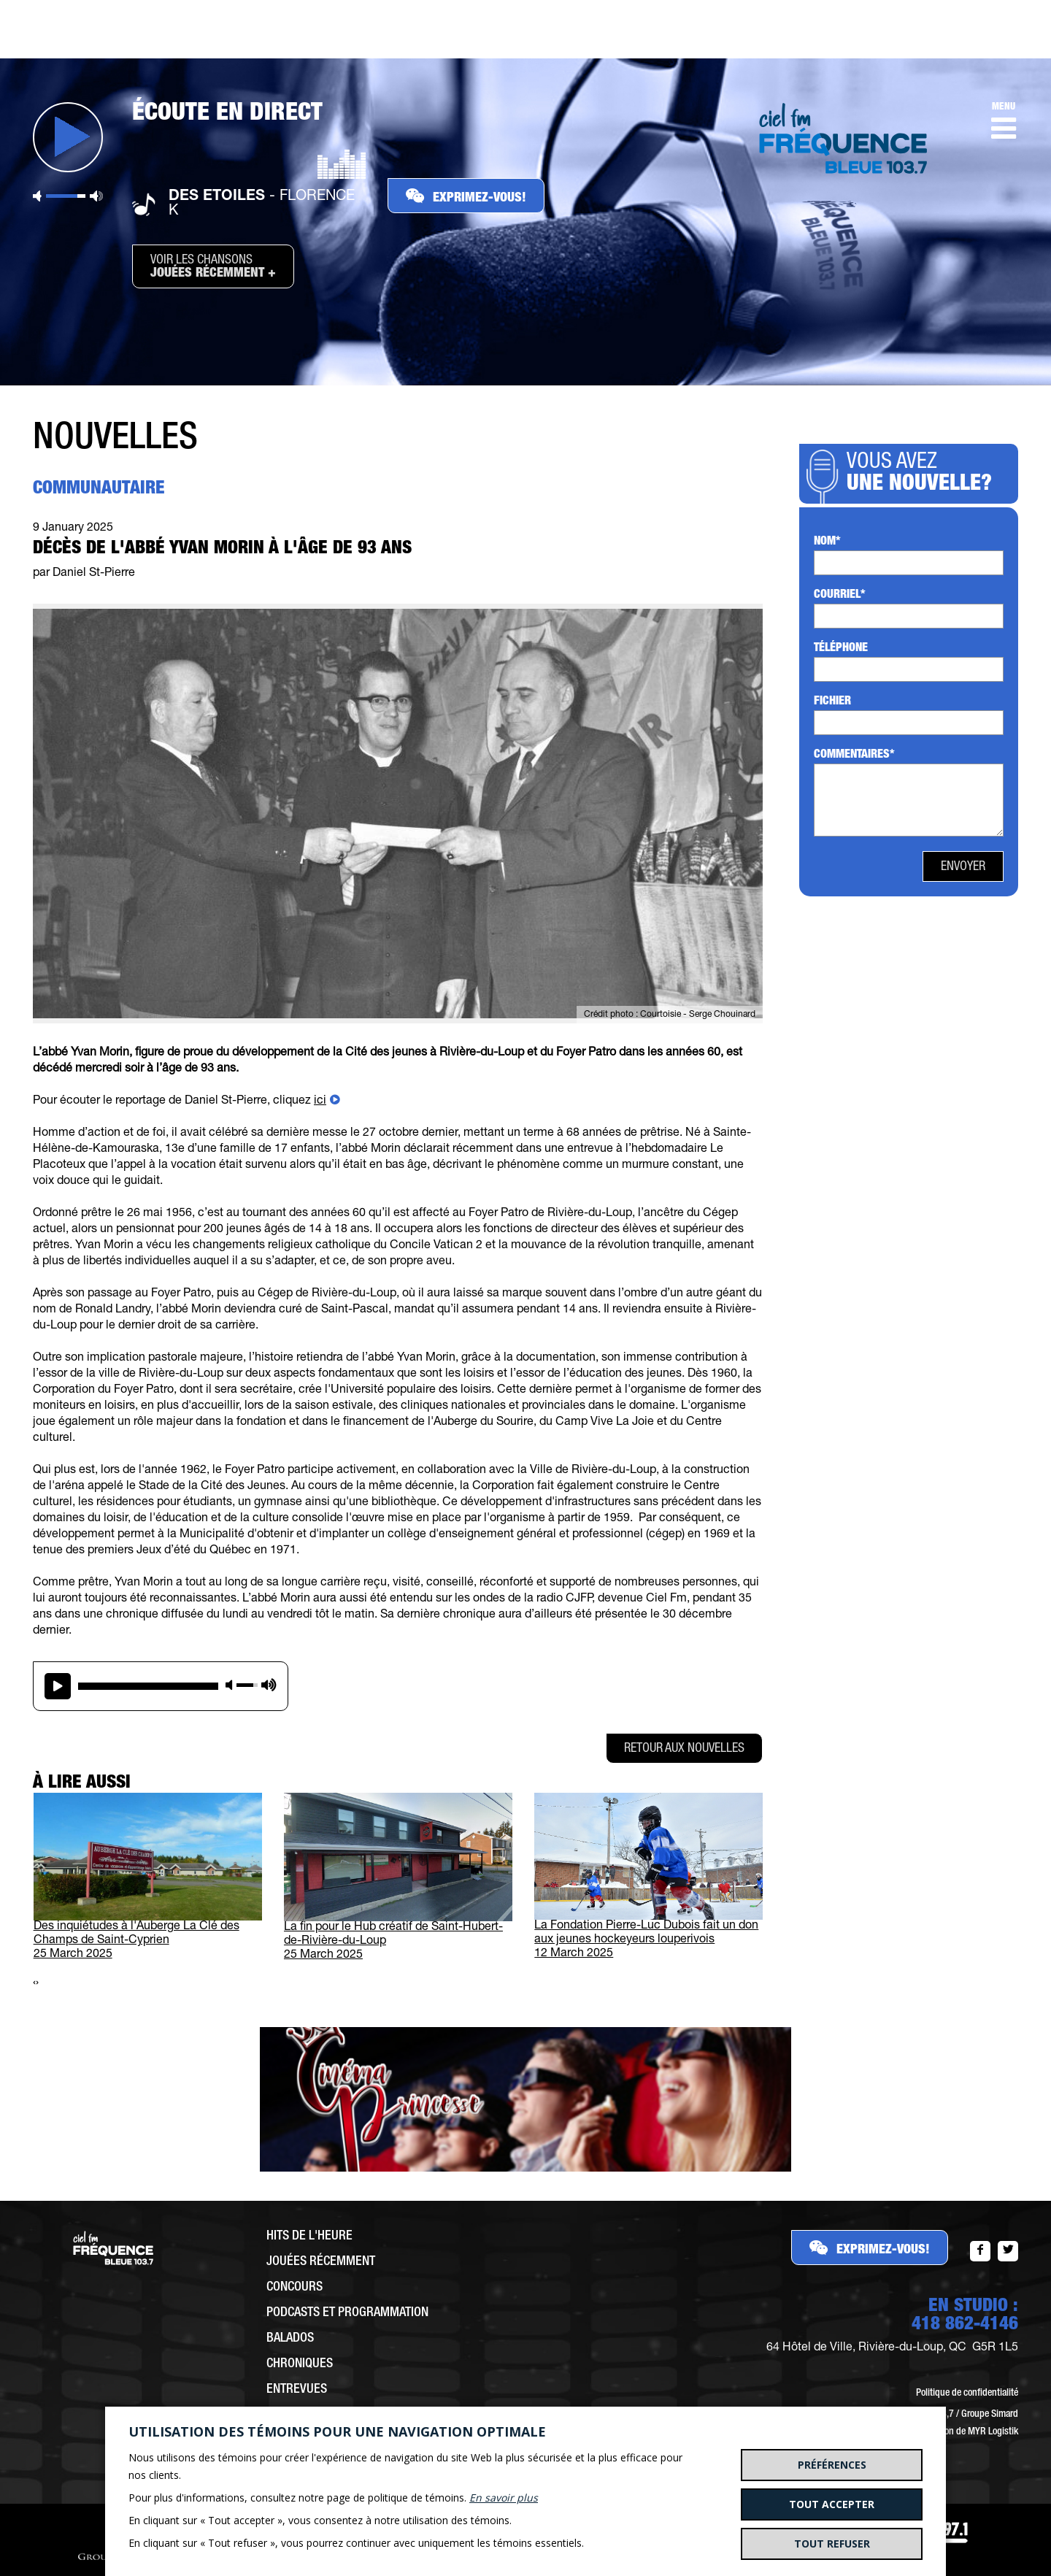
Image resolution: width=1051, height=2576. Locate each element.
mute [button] (229, 1685)
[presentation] (34, 1984)
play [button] (58, 1686)
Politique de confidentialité (967, 2393)
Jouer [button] (68, 137)
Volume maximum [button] (96, 196)
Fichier (832, 702)
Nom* (827, 542)
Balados (290, 2338)
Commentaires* (854, 755)
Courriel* (840, 595)
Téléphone (841, 649)
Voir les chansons (213, 267)
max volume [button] (269, 1684)
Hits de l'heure (309, 2236)
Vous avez (924, 474)
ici (320, 1101)
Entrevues (296, 2389)
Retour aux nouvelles (684, 1749)
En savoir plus (503, 2497)
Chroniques (299, 2364)
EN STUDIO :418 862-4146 (965, 2316)
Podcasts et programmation (347, 2313)
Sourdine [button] (37, 196)
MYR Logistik (993, 2432)
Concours (294, 2287)
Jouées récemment (320, 2262)
